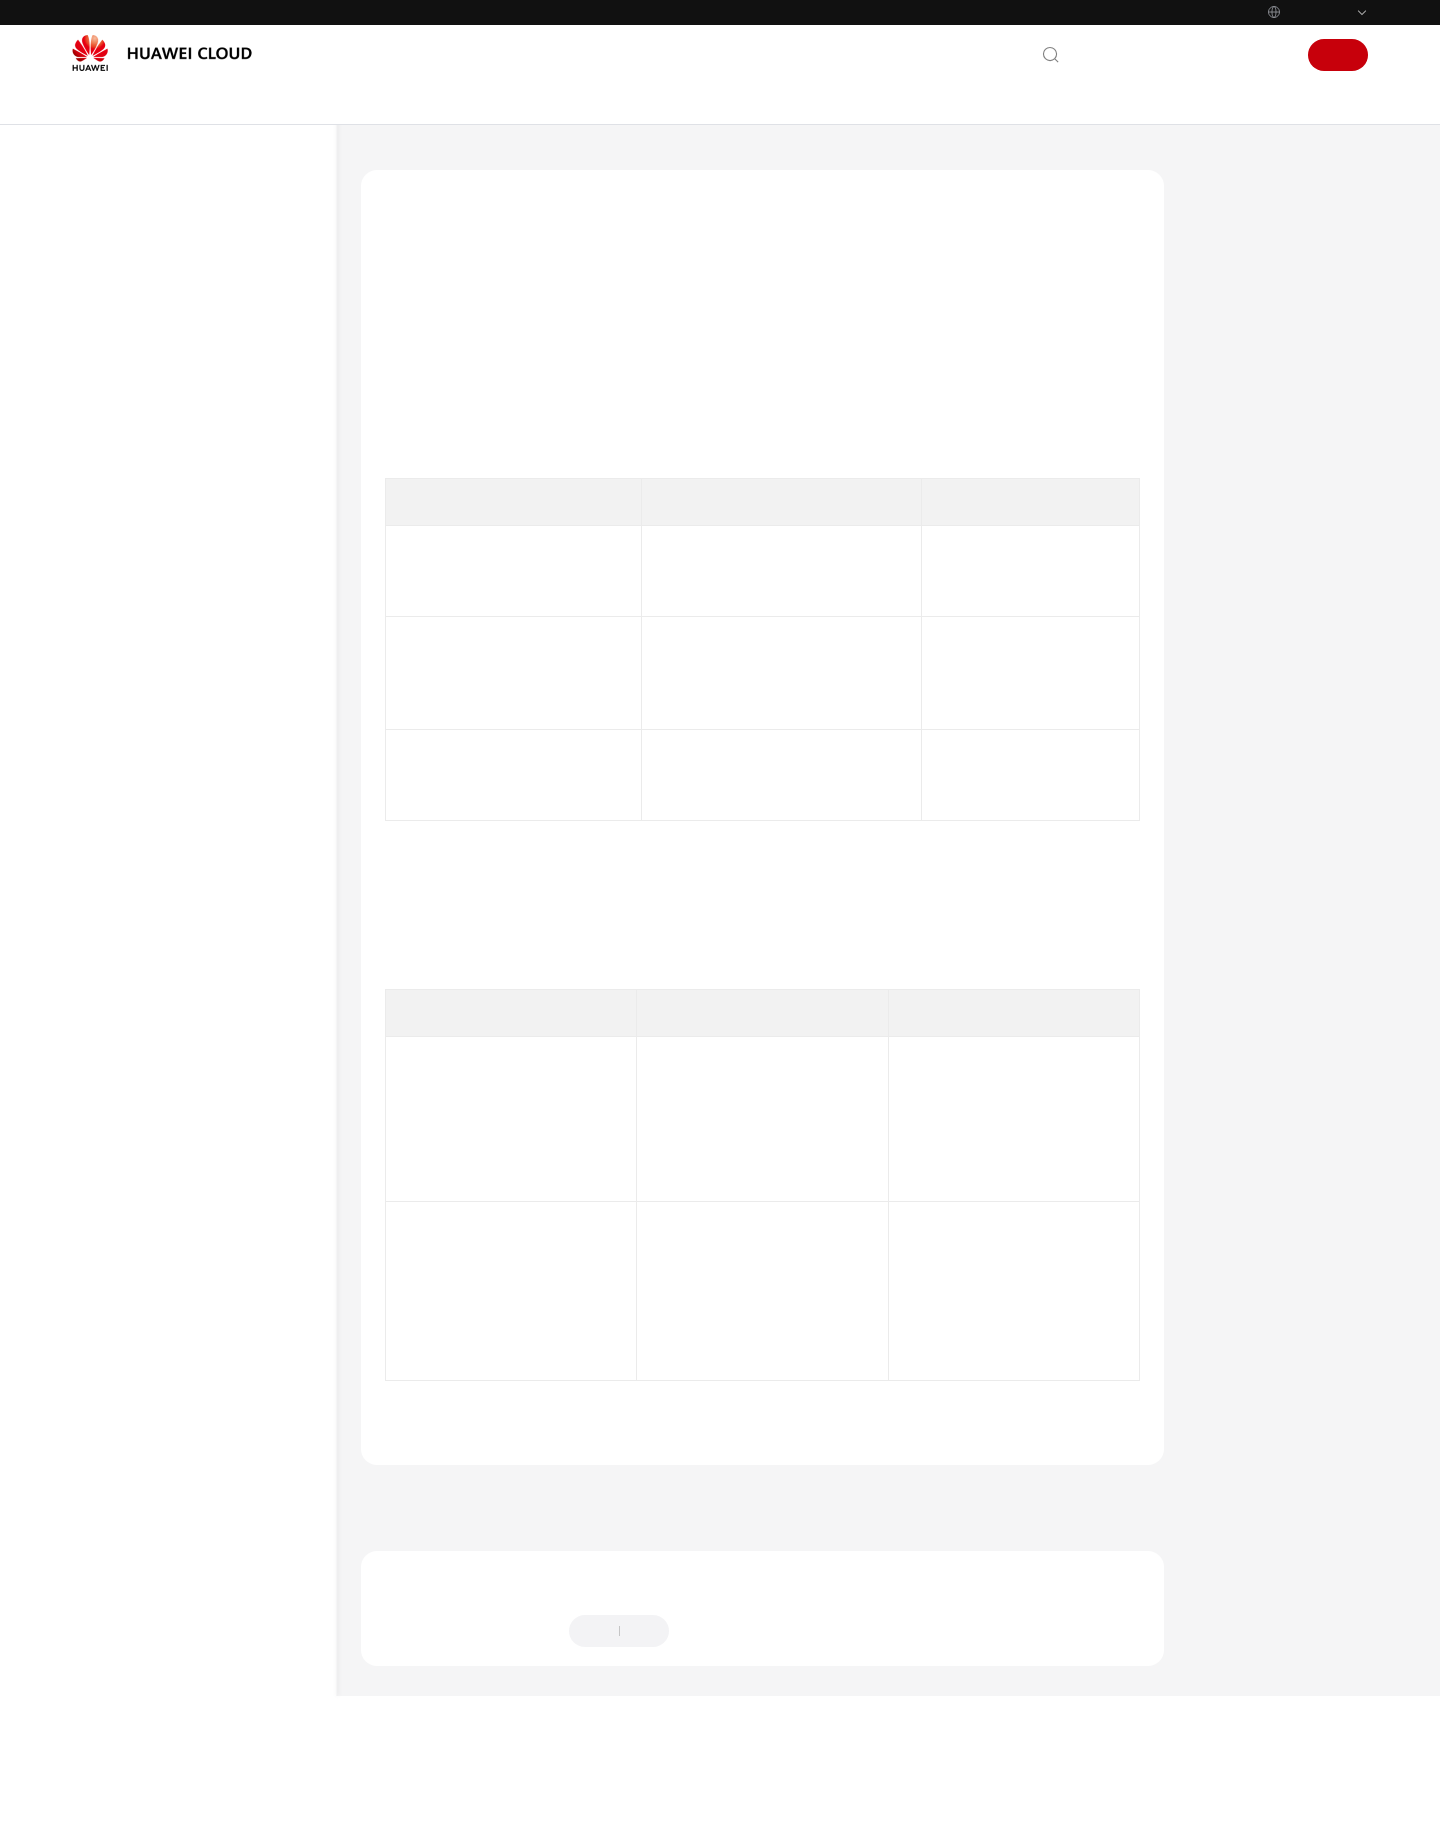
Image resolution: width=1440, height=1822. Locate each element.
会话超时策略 (749, 1289)
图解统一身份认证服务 (177, 372)
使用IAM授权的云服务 (176, 516)
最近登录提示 (723, 1399)
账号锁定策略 (695, 1333)
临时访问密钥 (980, 817)
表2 (410, 967)
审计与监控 (164, 840)
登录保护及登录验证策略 (1286, 308)
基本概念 (138, 444)
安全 (125, 588)
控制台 (1219, 55)
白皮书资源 (127, 1372)
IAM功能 (137, 480)
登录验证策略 (947, 1289)
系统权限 (120, 1444)
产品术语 (120, 1201)
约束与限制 (144, 912)
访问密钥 (966, 704)
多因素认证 (786, 1242)
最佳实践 (120, 1021)
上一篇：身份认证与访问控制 (468, 1560)
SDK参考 (119, 1093)
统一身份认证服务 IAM (511, 164)
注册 (1338, 55)
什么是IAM (144, 408)
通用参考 (120, 1264)
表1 (410, 480)
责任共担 (158, 624)
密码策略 (966, 613)
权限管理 (138, 552)
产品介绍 (120, 337)
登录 (1270, 55)
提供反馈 (717, 1694)
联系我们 (1110, 55)
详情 (624, 1789)
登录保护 (933, 1124)
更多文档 (120, 1165)
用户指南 (120, 985)
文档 (1168, 55)
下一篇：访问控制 (1092, 1560)
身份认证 (178, 696)
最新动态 (120, 301)
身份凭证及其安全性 (1272, 262)
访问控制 (178, 732)
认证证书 (158, 876)
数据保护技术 (171, 768)
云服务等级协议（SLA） (166, 1336)
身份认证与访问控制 (190, 660)
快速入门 (120, 949)
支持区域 (120, 1408)
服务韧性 (158, 804)
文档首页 (389, 164)
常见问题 (120, 1129)
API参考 (116, 1057)
